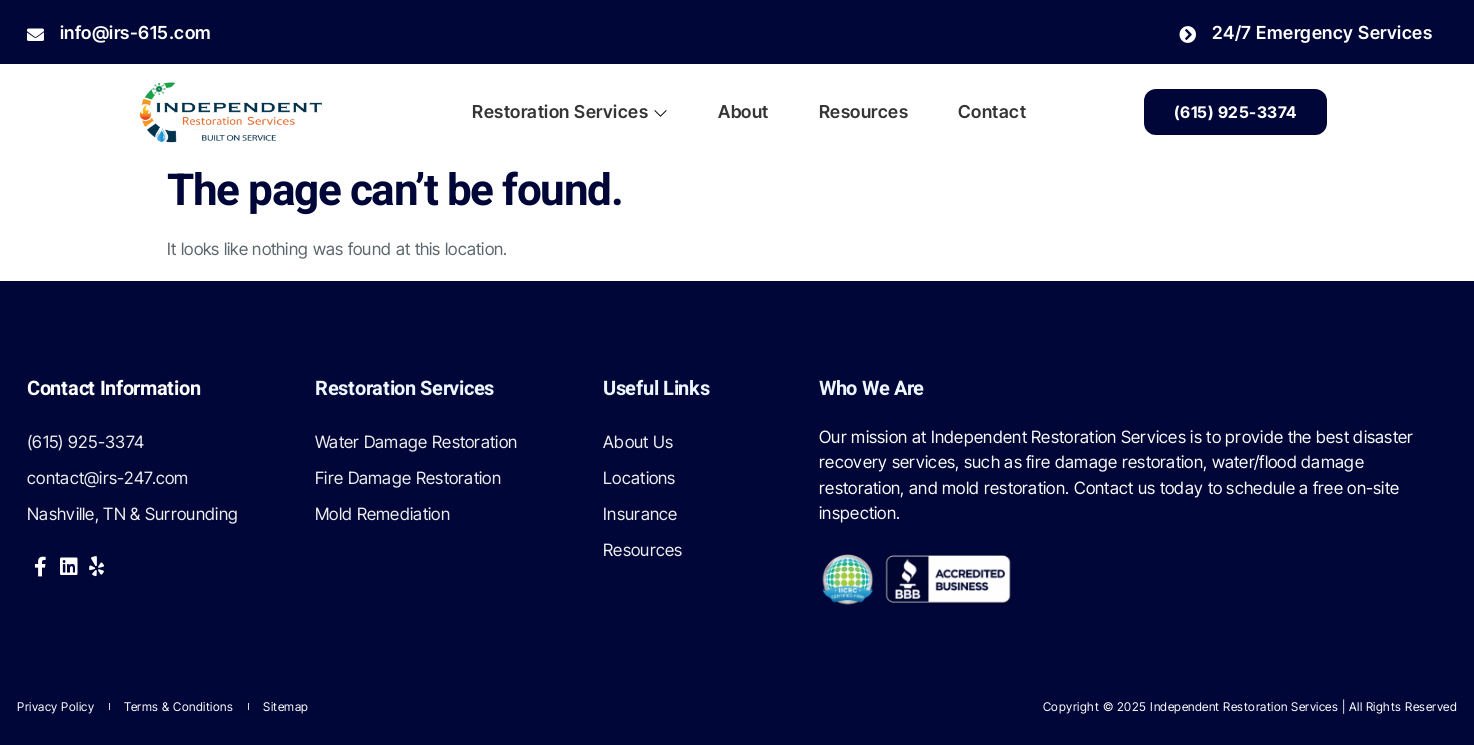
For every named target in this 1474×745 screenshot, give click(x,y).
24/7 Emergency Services (1305, 32)
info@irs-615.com (119, 32)
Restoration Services (569, 111)
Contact (992, 111)
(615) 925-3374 (1235, 112)
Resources (864, 111)
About (743, 111)
